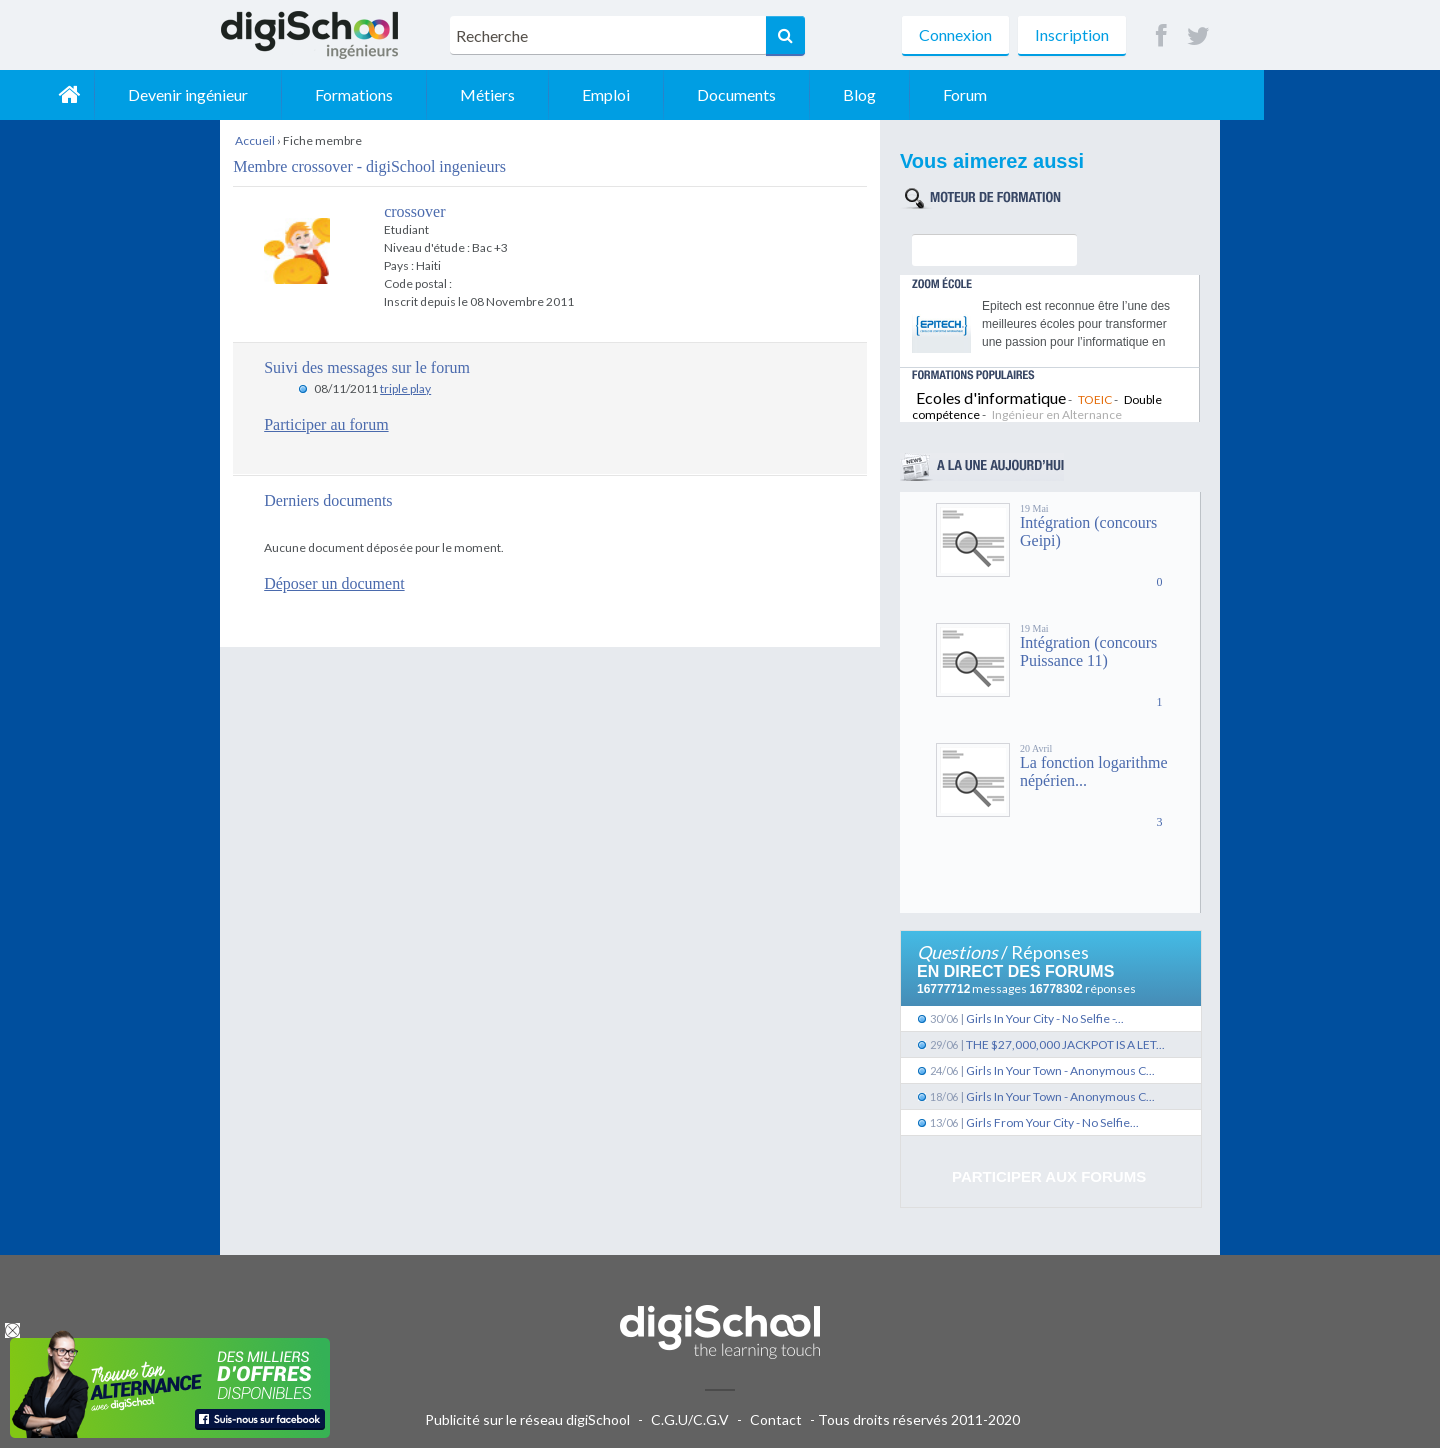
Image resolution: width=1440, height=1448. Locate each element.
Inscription (1072, 34)
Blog (1035, 94)
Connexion (955, 34)
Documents (912, 94)
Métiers (663, 94)
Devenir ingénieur (364, 94)
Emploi (782, 94)
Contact (776, 1419)
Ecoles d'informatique (991, 397)
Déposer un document (334, 583)
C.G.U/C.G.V (690, 1419)
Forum (1141, 94)
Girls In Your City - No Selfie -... (1045, 1018)
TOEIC (1095, 399)
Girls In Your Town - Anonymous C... (1060, 1070)
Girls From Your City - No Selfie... (1052, 1122)
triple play (405, 388)
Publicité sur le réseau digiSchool (527, 1419)
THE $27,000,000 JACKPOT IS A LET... (1065, 1044)
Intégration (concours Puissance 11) (1088, 651)
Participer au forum (326, 424)
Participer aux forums (1049, 1176)
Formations (530, 94)
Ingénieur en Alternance (1057, 414)
